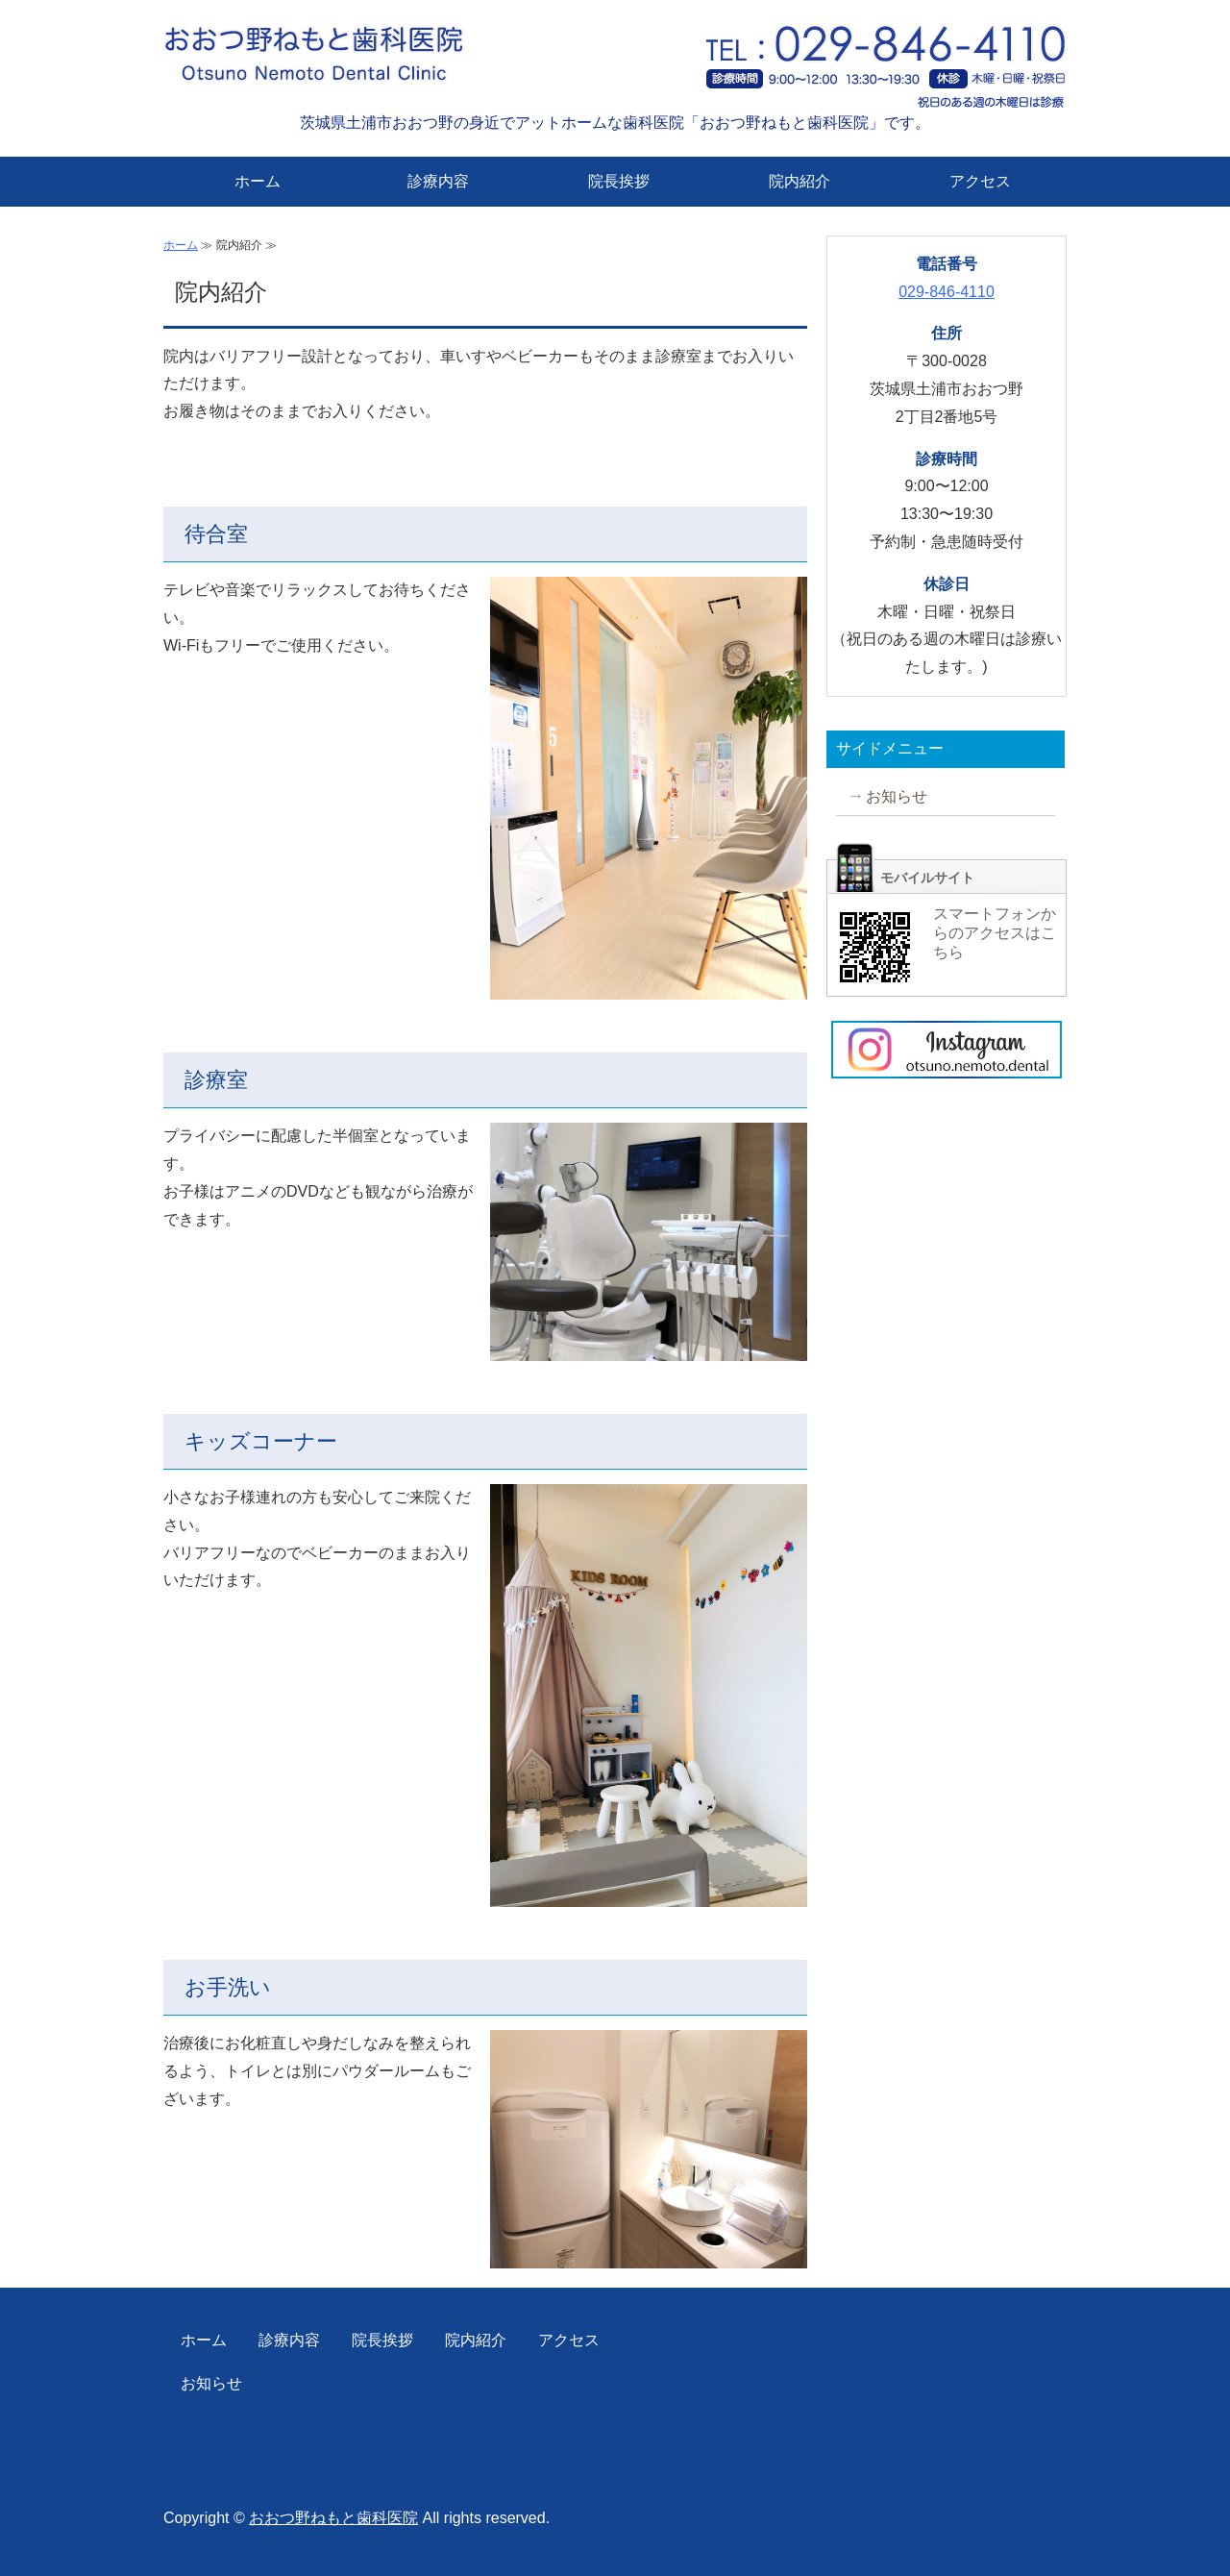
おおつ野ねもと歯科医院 (333, 2518)
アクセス (980, 181)
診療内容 (438, 181)
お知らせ (896, 796)
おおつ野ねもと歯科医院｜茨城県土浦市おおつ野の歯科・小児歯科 (350, 62)
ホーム (257, 181)
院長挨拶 (619, 181)
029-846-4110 (946, 292)
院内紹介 (799, 181)
